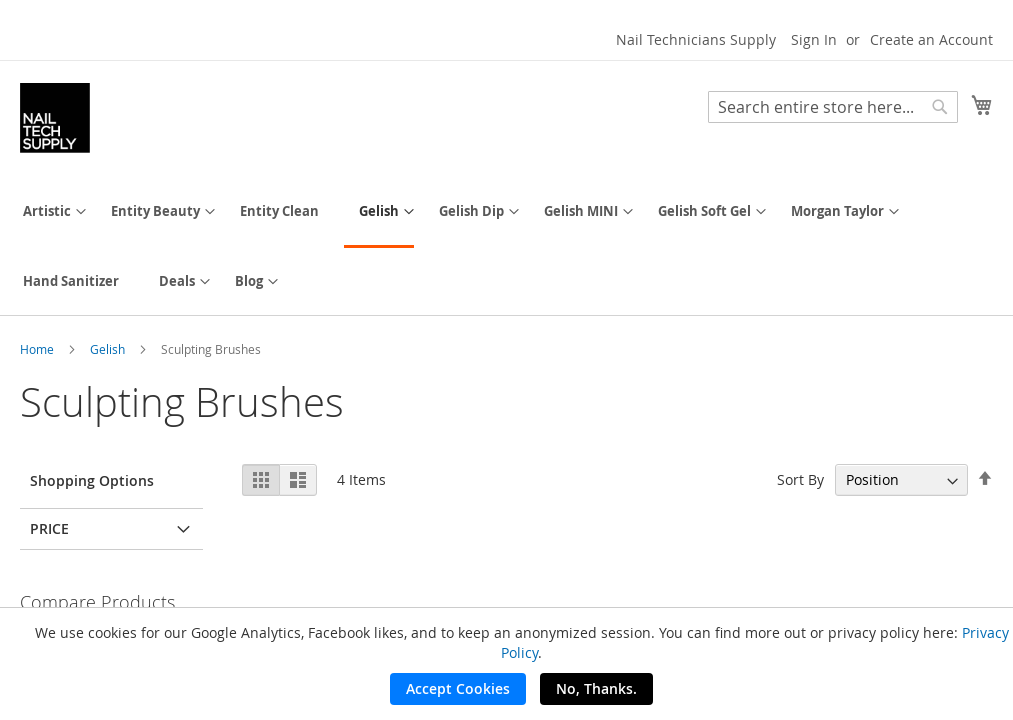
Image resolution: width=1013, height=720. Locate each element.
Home (38, 349)
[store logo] (55, 118)
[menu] (506, 246)
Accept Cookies (458, 688)
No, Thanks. (596, 688)
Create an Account (931, 39)
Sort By (800, 479)
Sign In (814, 39)
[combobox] (833, 107)
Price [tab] (49, 528)
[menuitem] (47, 211)
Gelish (109, 349)
